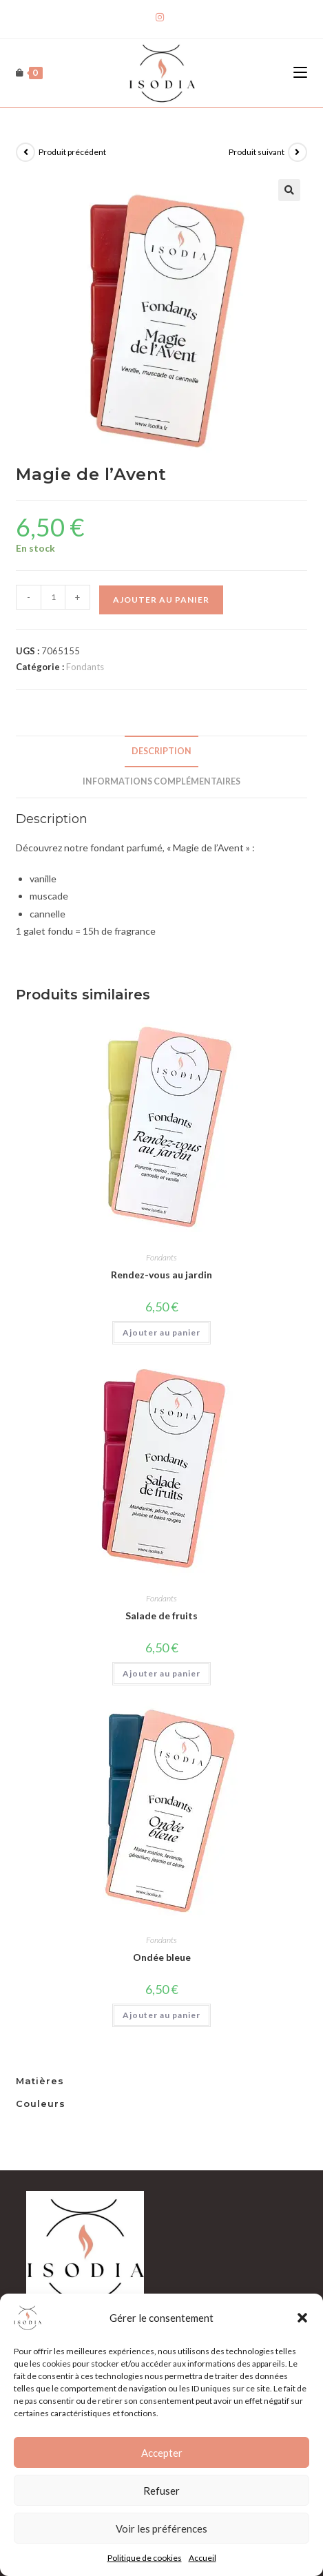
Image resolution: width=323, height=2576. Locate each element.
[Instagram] (162, 17)
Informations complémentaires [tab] (161, 781)
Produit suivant (256, 152)
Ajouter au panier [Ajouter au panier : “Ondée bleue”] (161, 2015)
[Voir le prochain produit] (297, 152)
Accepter (162, 2474)
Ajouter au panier (161, 599)
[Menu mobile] (300, 72)
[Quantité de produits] (53, 597)
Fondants (85, 666)
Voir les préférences (161, 2550)
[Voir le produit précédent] (25, 152)
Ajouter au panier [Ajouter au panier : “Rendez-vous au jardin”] (161, 1332)
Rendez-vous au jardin (161, 1274)
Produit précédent (72, 152)
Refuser (161, 2512)
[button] (302, 2339)
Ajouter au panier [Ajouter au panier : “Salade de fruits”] (161, 1673)
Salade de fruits (161, 1615)
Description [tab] (161, 751)
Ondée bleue (162, 1957)
